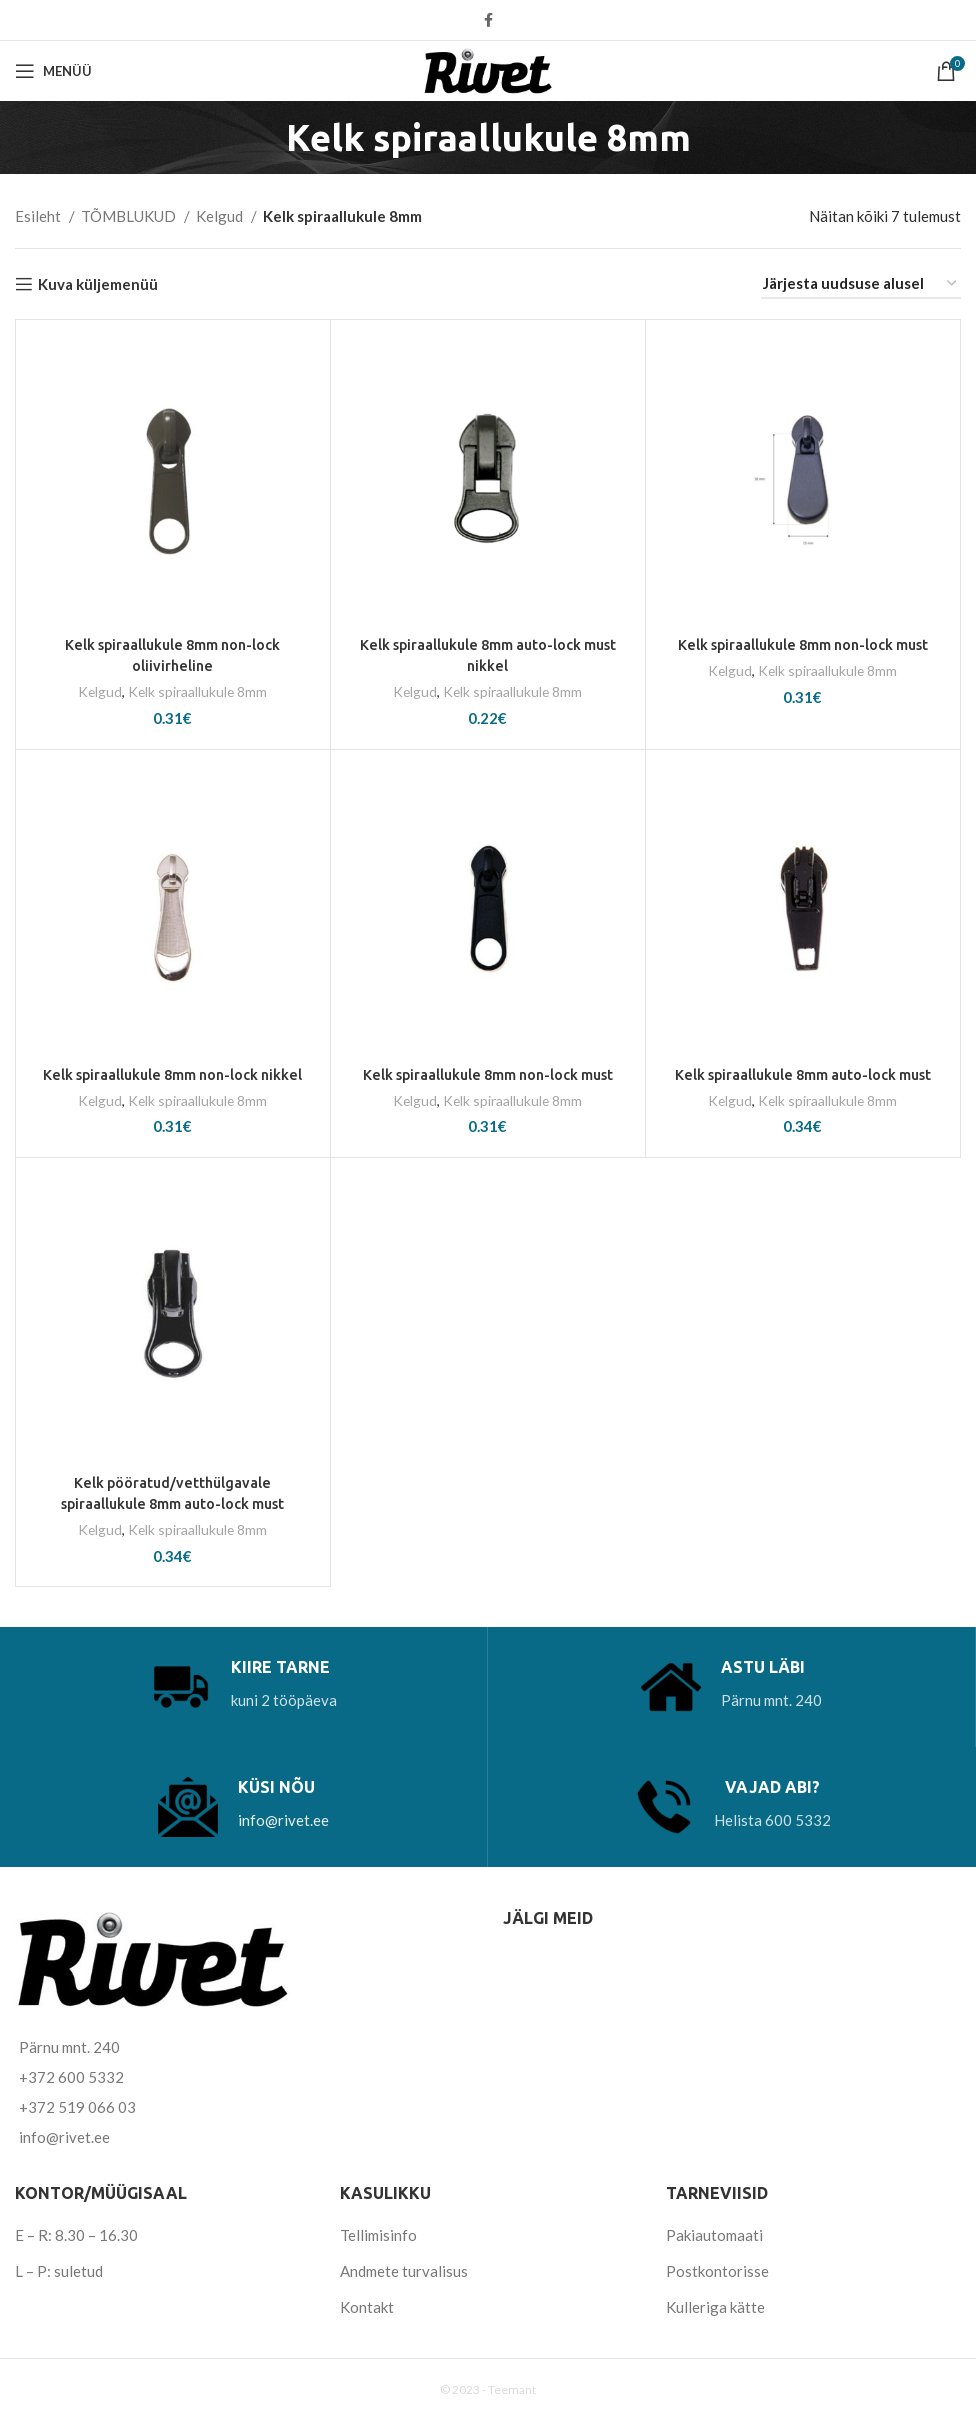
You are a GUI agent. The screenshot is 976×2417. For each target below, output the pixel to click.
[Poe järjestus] (861, 284)
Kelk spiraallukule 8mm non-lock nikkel (172, 1073)
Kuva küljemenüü (98, 284)
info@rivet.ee (283, 1820)
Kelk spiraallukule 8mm (198, 691)
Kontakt (367, 2307)
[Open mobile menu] (53, 71)
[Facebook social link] (488, 20)
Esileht (39, 216)
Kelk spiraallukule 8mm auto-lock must (803, 1073)
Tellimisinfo (378, 2235)
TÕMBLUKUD (130, 216)
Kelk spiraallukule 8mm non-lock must (802, 644)
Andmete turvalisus (404, 2271)
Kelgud (221, 216)
